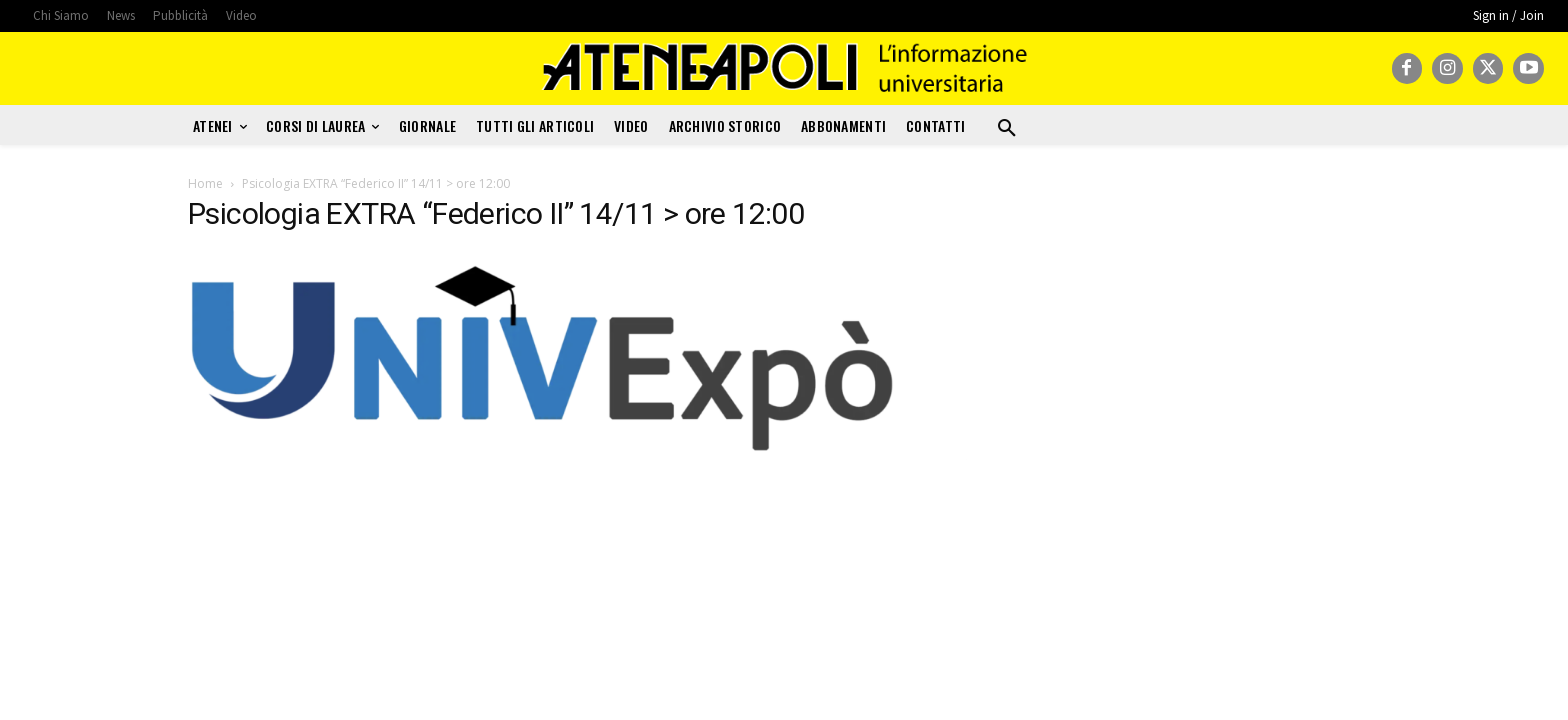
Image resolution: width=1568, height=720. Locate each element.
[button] (1007, 129)
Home (205, 183)
